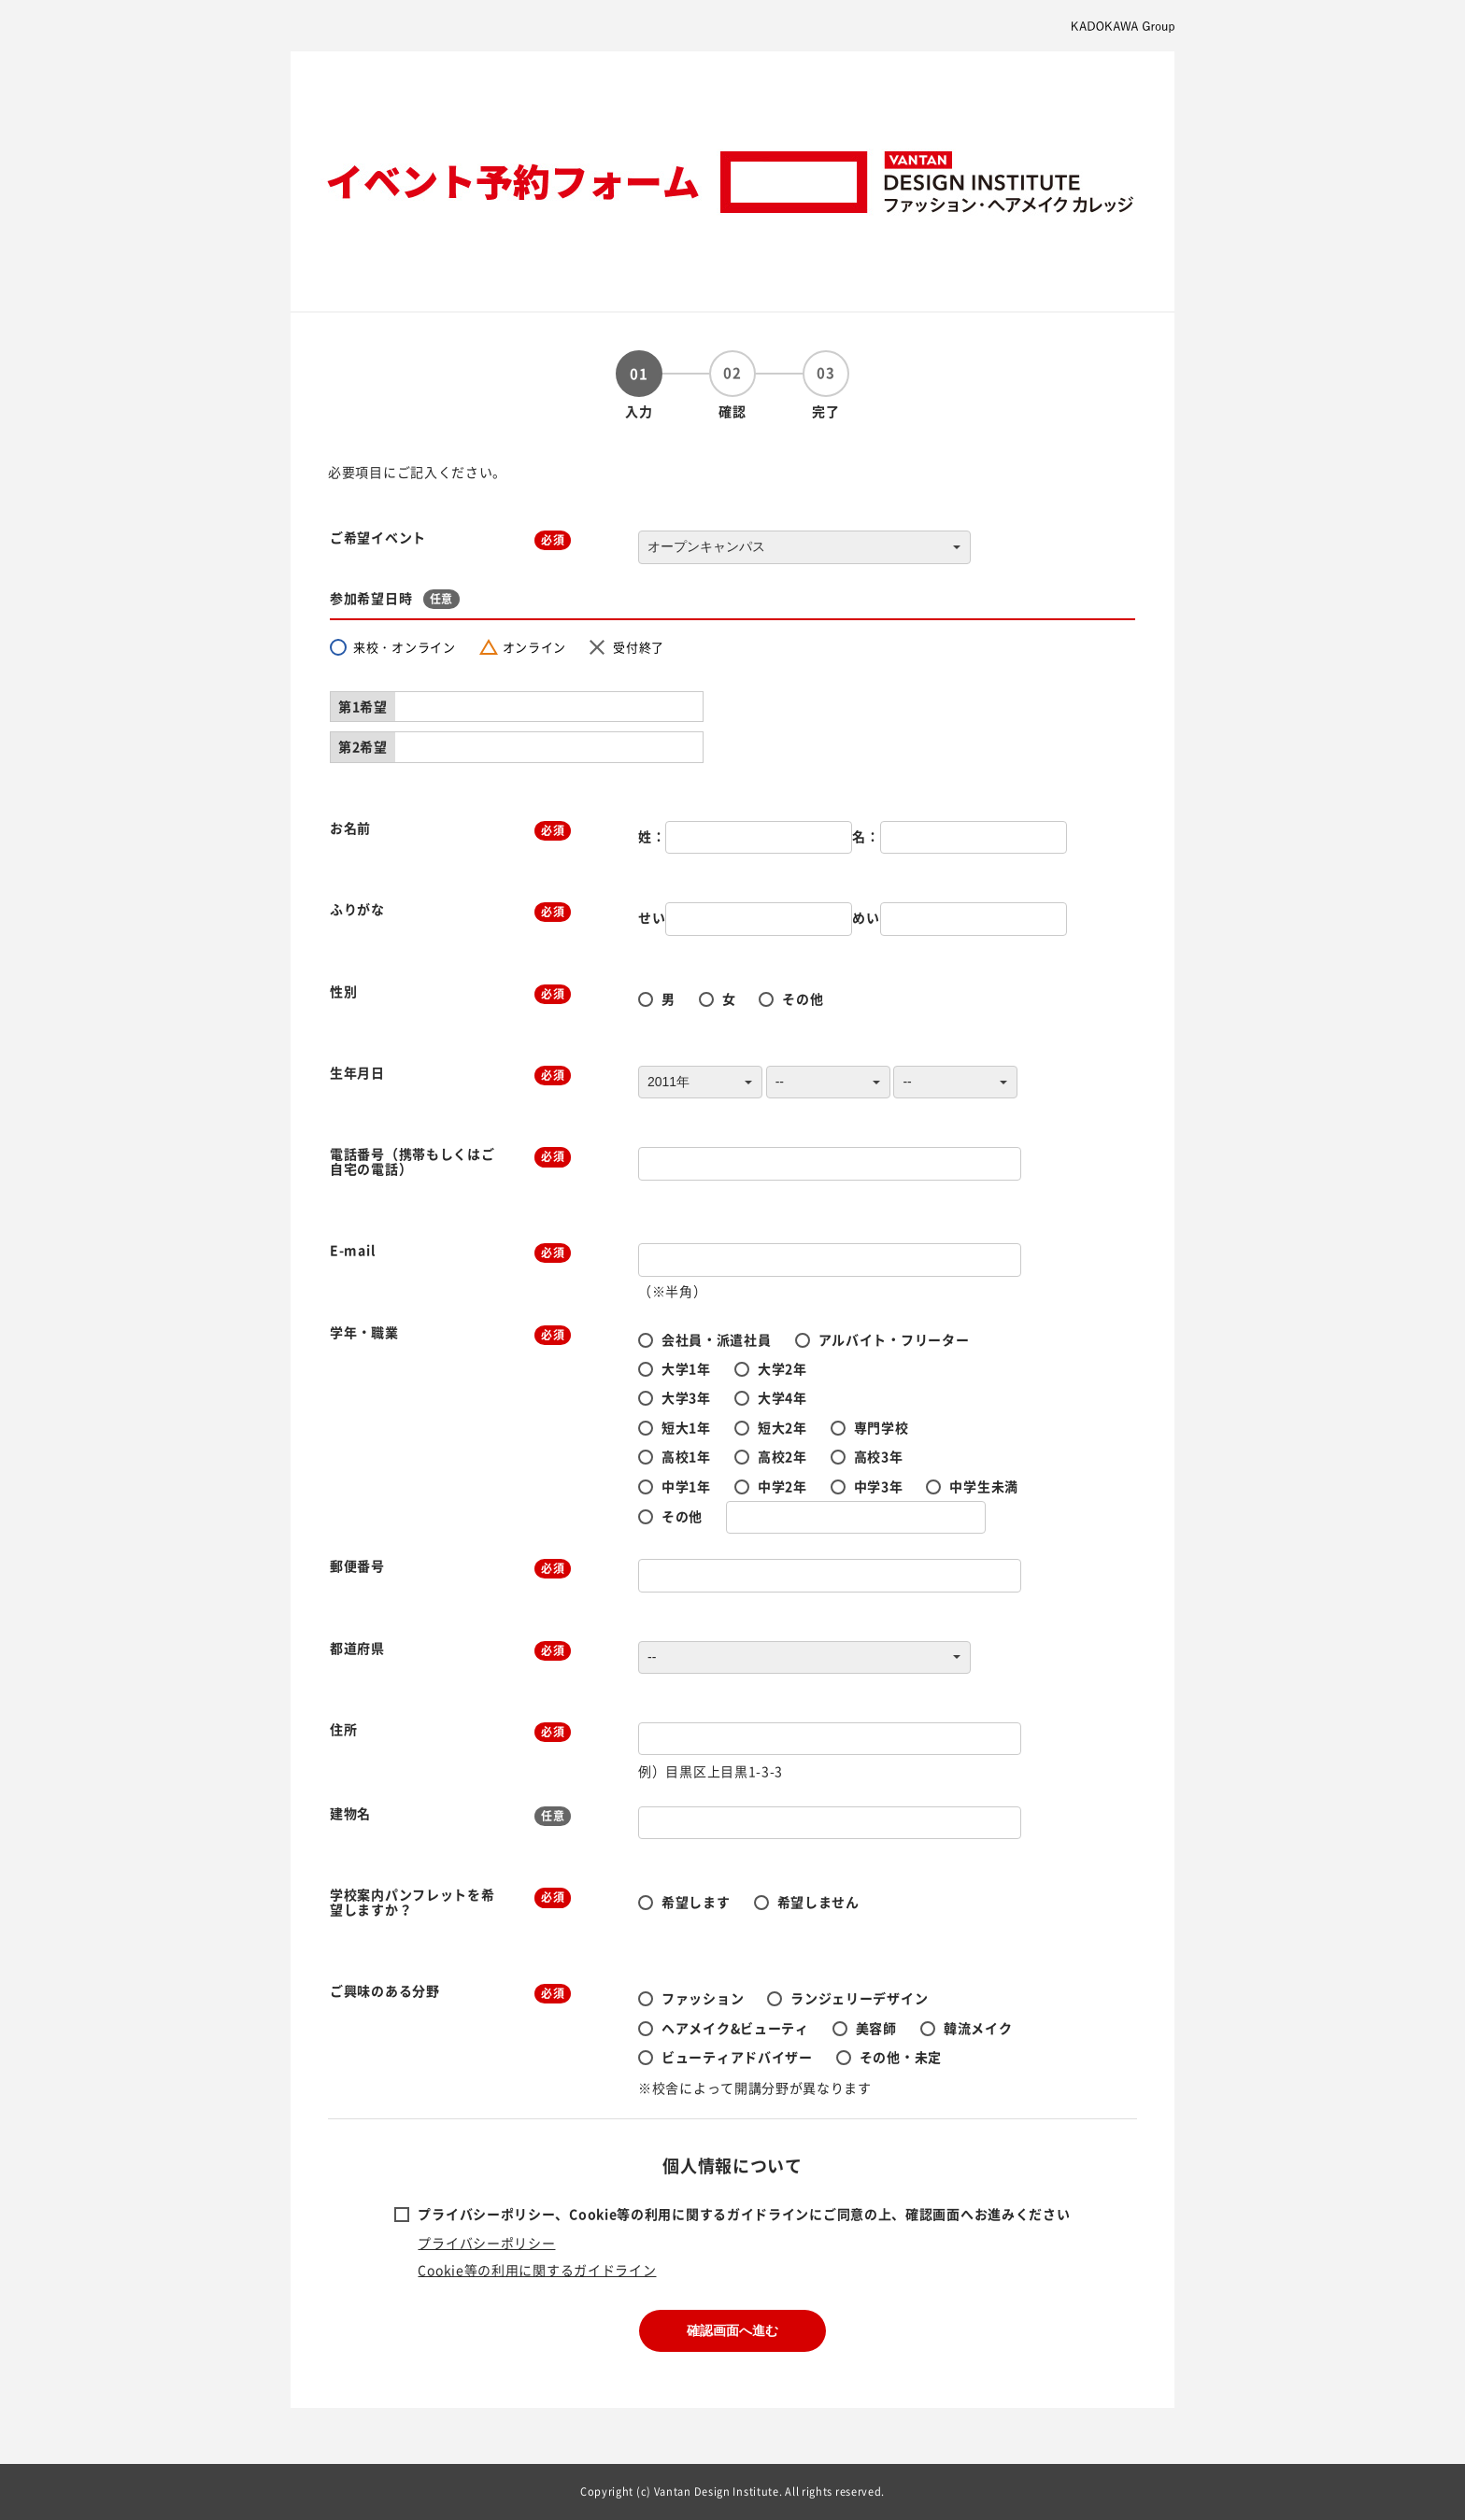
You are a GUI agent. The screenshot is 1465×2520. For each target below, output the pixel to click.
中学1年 (686, 1486)
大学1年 (686, 1368)
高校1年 (686, 1456)
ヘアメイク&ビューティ (735, 2027)
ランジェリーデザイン (859, 1998)
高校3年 (878, 1456)
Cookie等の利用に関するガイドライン (537, 2269)
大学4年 (782, 1397)
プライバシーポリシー (486, 2242)
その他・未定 (901, 2056)
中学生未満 (983, 1486)
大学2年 (782, 1368)
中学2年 (782, 1486)
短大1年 (686, 1427)
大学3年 (686, 1397)
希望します (696, 1901)
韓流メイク (978, 2027)
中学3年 (878, 1486)
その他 (802, 998)
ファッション (702, 1998)
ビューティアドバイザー (737, 2056)
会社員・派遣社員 (716, 1339)
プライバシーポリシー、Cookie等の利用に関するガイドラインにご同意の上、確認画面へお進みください (744, 2213)
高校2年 (782, 1456)
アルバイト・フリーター (894, 1339)
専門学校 (881, 1427)
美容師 (876, 2027)
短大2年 (782, 1427)
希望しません (818, 1901)
